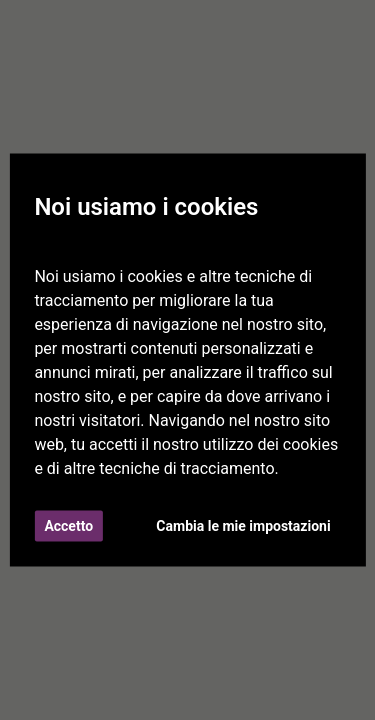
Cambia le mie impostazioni (243, 526)
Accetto (68, 526)
